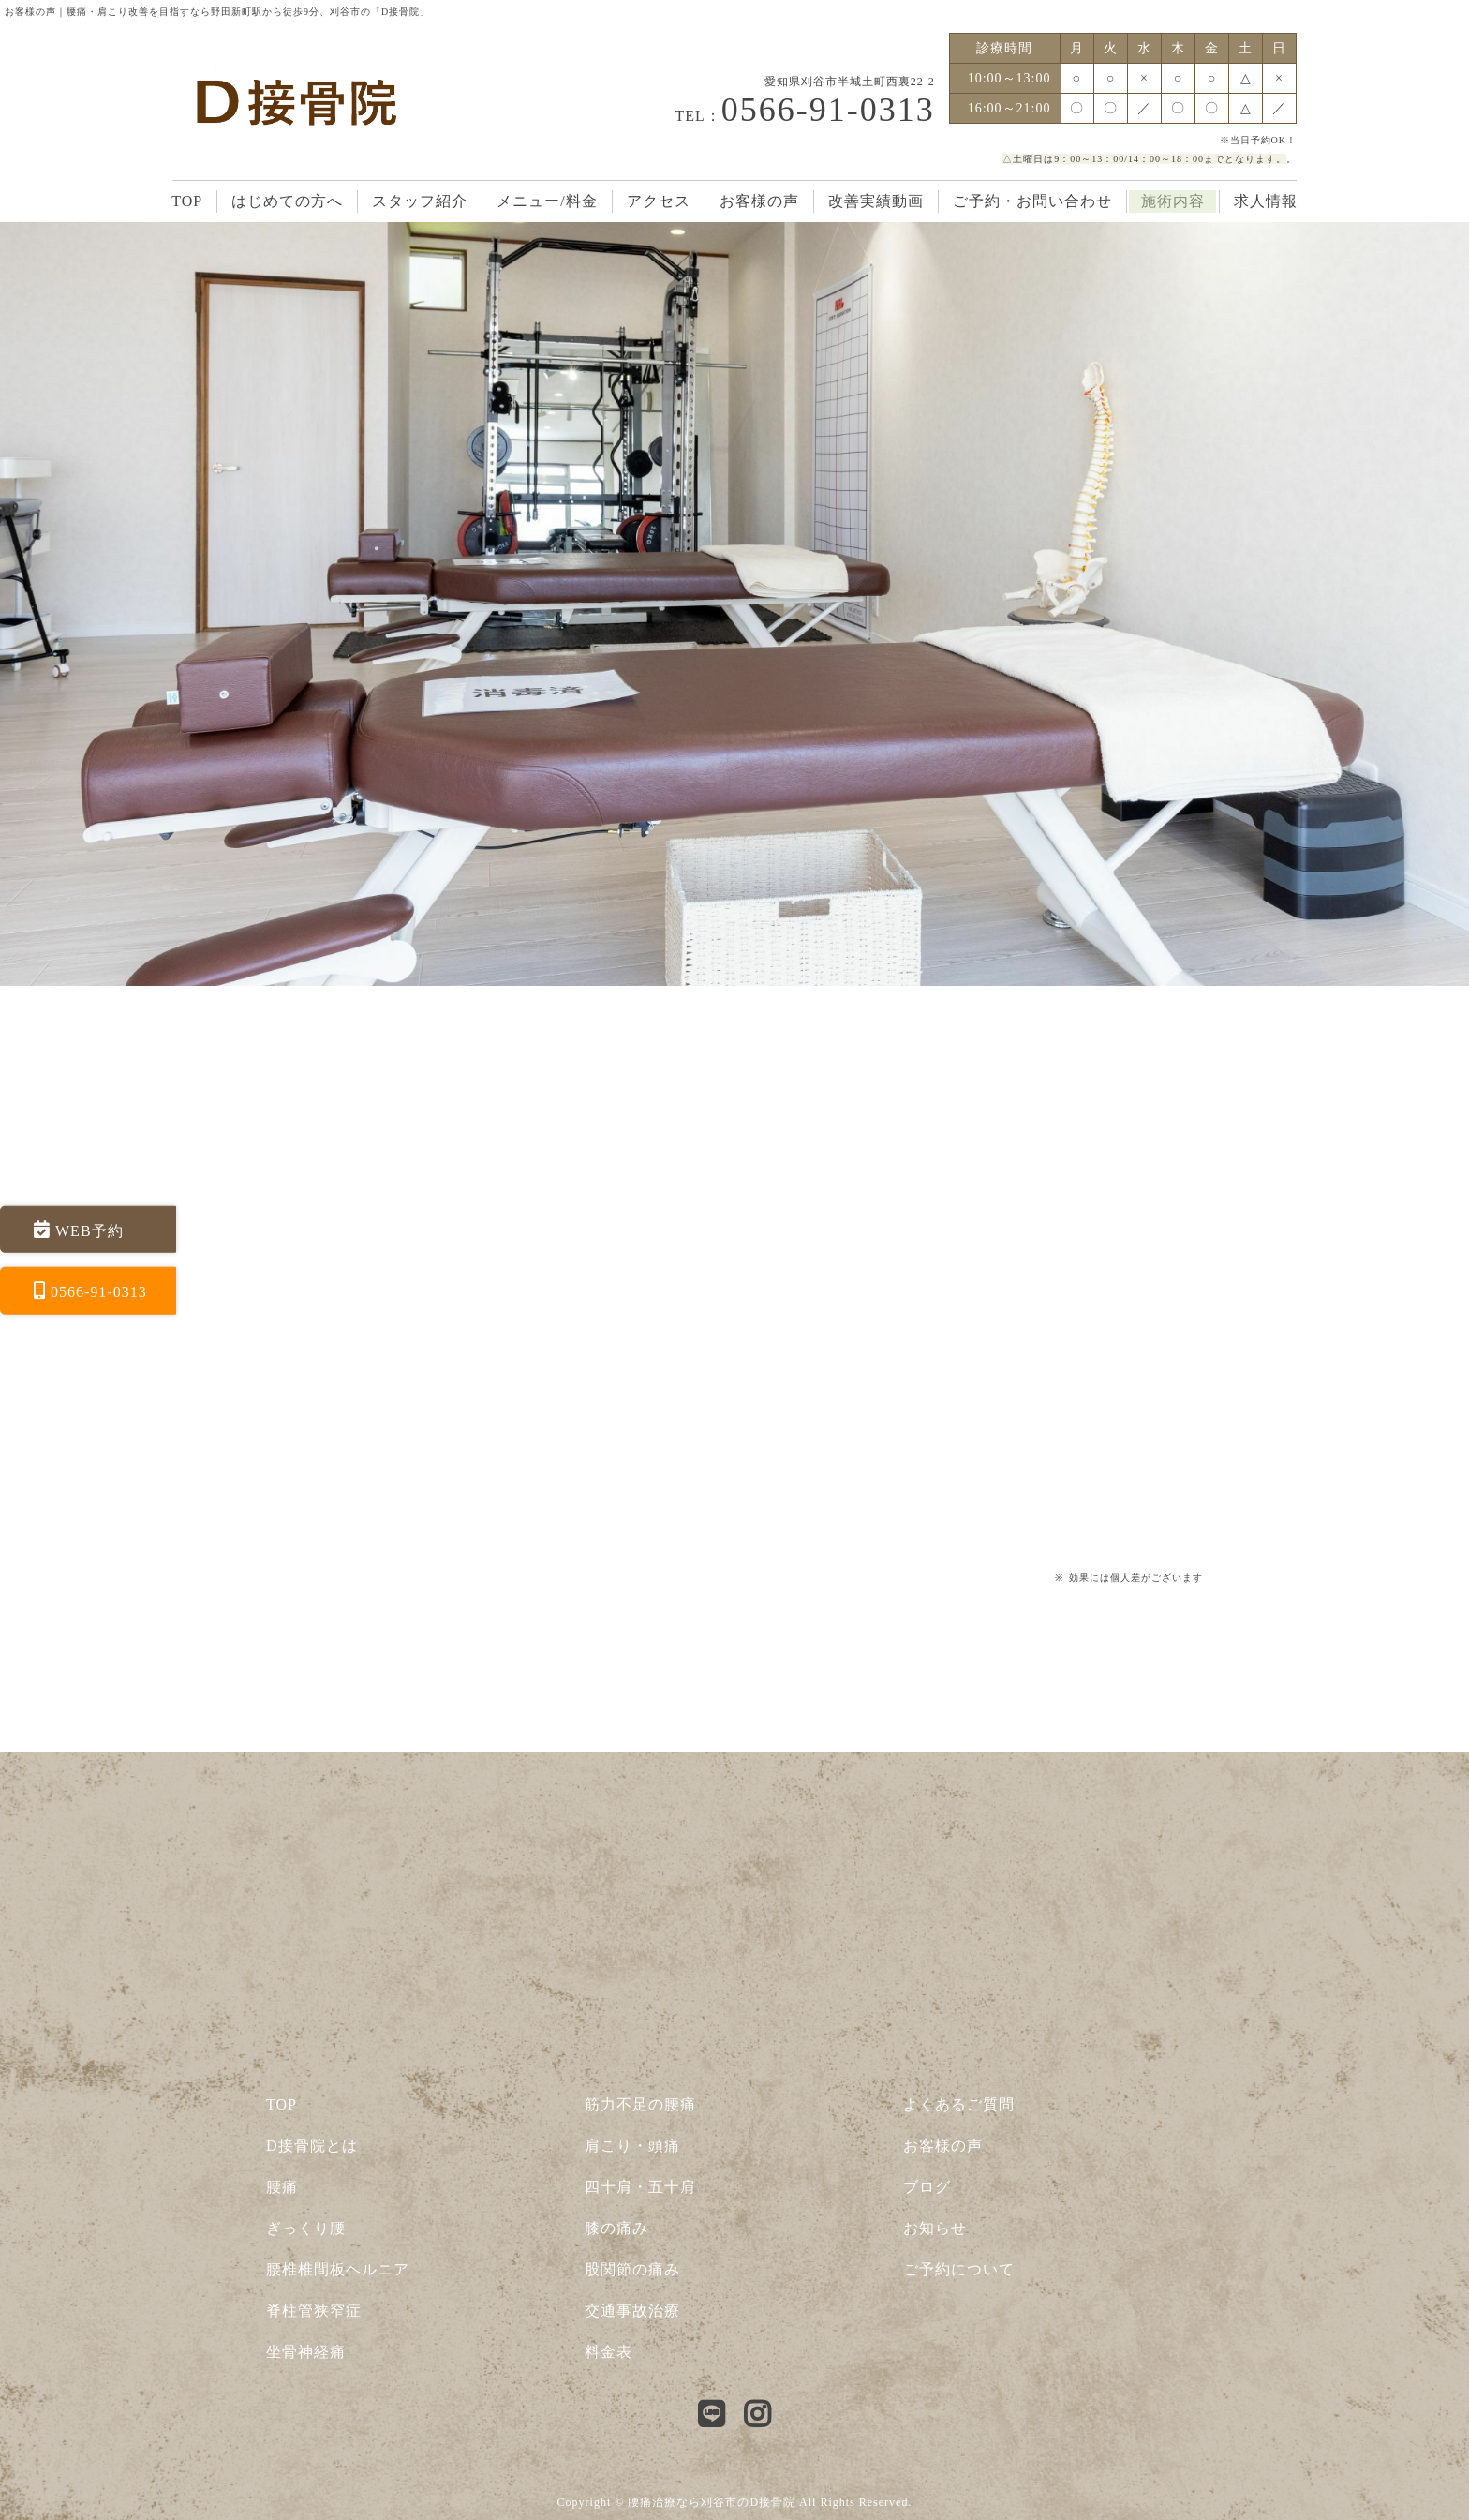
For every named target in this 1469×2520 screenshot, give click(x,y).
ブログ (927, 2187)
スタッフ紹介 (419, 201)
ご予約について (959, 2269)
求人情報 (1266, 201)
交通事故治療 (632, 2311)
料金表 (608, 2352)
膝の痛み (616, 2228)
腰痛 (282, 2187)
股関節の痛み (632, 2269)
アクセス (658, 201)
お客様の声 (759, 201)
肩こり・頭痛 (632, 2146)
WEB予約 (89, 1230)
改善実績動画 (876, 201)
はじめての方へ (287, 201)
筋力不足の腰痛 (640, 2104)
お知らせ (935, 2228)
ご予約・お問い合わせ (1032, 201)
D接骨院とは (312, 2146)
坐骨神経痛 (306, 2352)
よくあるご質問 (959, 2104)
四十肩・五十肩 (640, 2187)
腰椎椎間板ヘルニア (337, 2269)
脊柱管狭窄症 (314, 2311)
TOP (186, 201)
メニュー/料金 (547, 201)
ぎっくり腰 (306, 2228)
